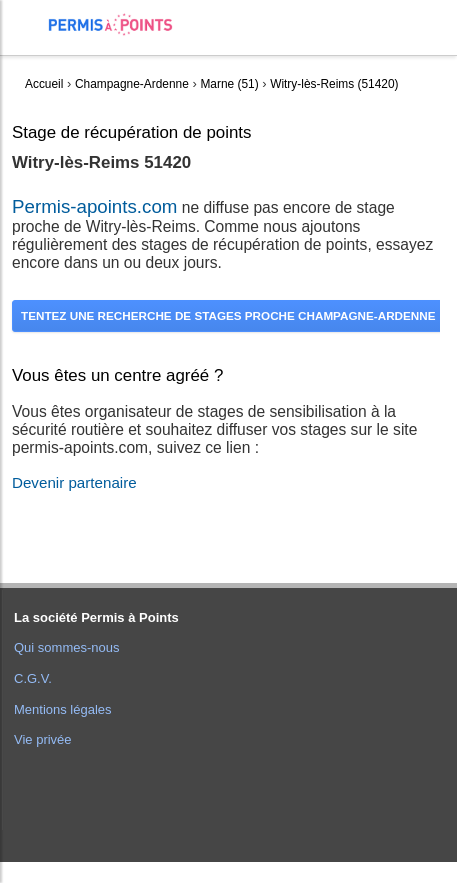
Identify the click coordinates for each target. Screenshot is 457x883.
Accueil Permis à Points (120, 24)
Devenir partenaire (74, 482)
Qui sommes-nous (66, 647)
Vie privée (43, 739)
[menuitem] (31, 40)
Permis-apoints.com (94, 206)
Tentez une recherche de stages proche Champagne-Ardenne (228, 315)
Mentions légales (63, 709)
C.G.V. (33, 678)
